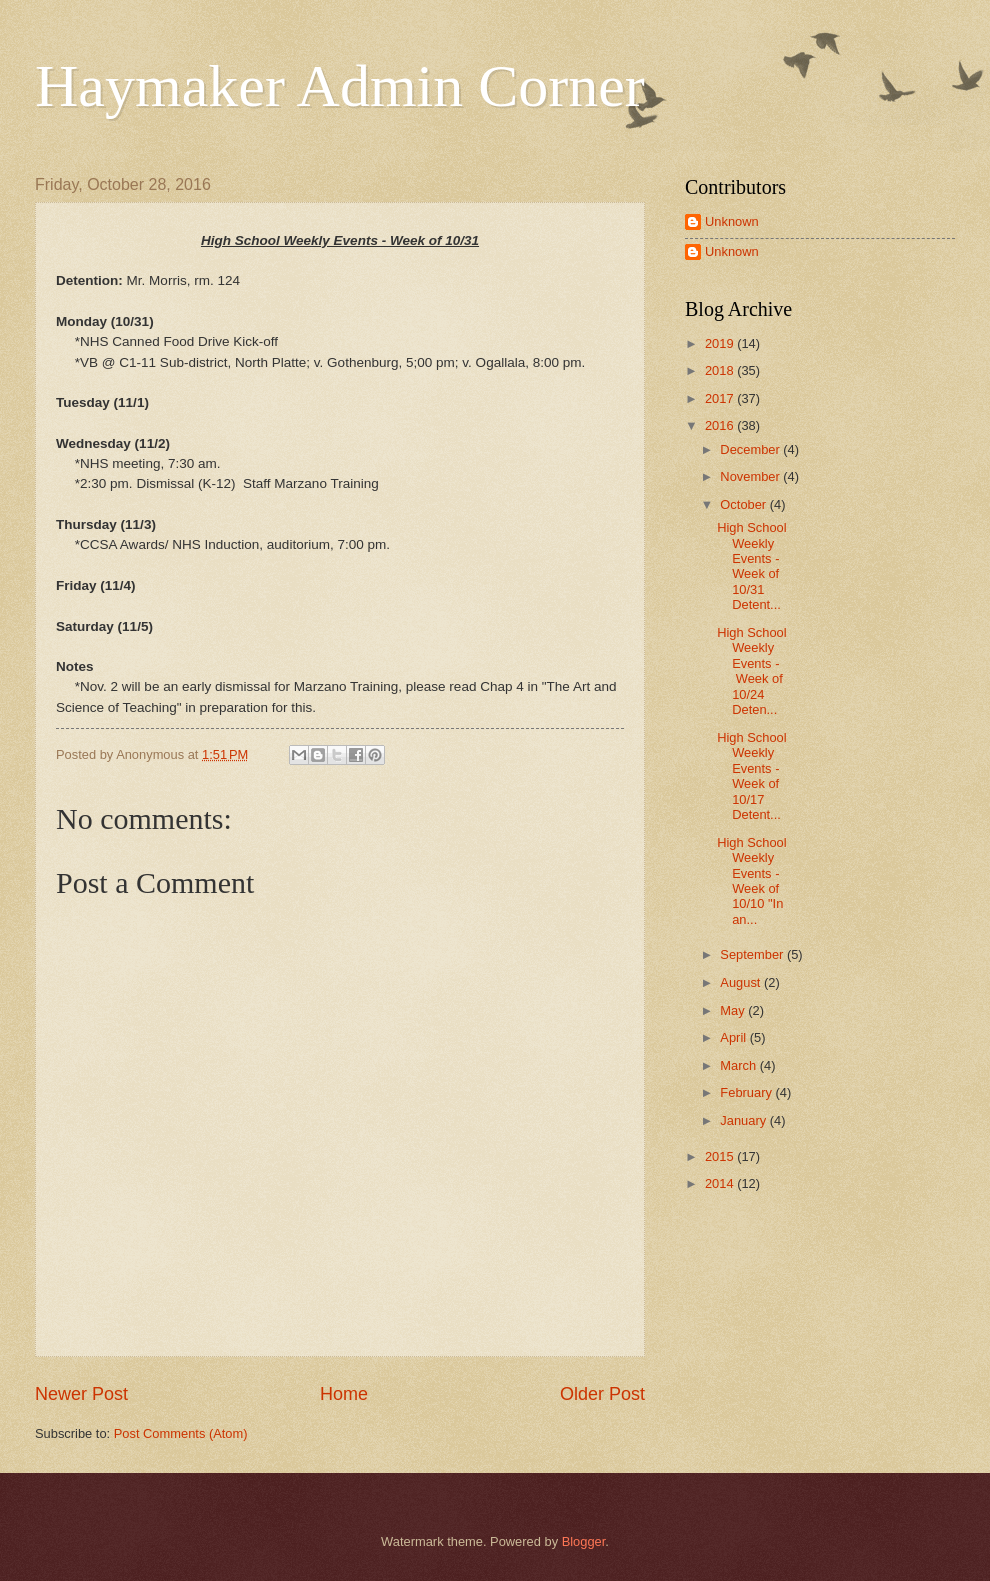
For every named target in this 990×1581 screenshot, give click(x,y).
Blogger (584, 1541)
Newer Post (81, 1394)
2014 (721, 1183)
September (753, 954)
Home (344, 1394)
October (744, 504)
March (739, 1065)
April (734, 1037)
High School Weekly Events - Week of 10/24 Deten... (751, 671)
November (751, 476)
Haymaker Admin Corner (340, 86)
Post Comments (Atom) (181, 1433)
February (747, 1092)
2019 (721, 343)
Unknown (732, 221)
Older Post (602, 1394)
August (742, 982)
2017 (721, 398)
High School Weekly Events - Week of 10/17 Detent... (751, 776)
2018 (721, 370)
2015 (721, 1156)
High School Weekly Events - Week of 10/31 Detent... (751, 566)
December (751, 449)
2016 (721, 425)
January (744, 1120)
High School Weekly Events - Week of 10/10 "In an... (751, 881)
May (734, 1010)
